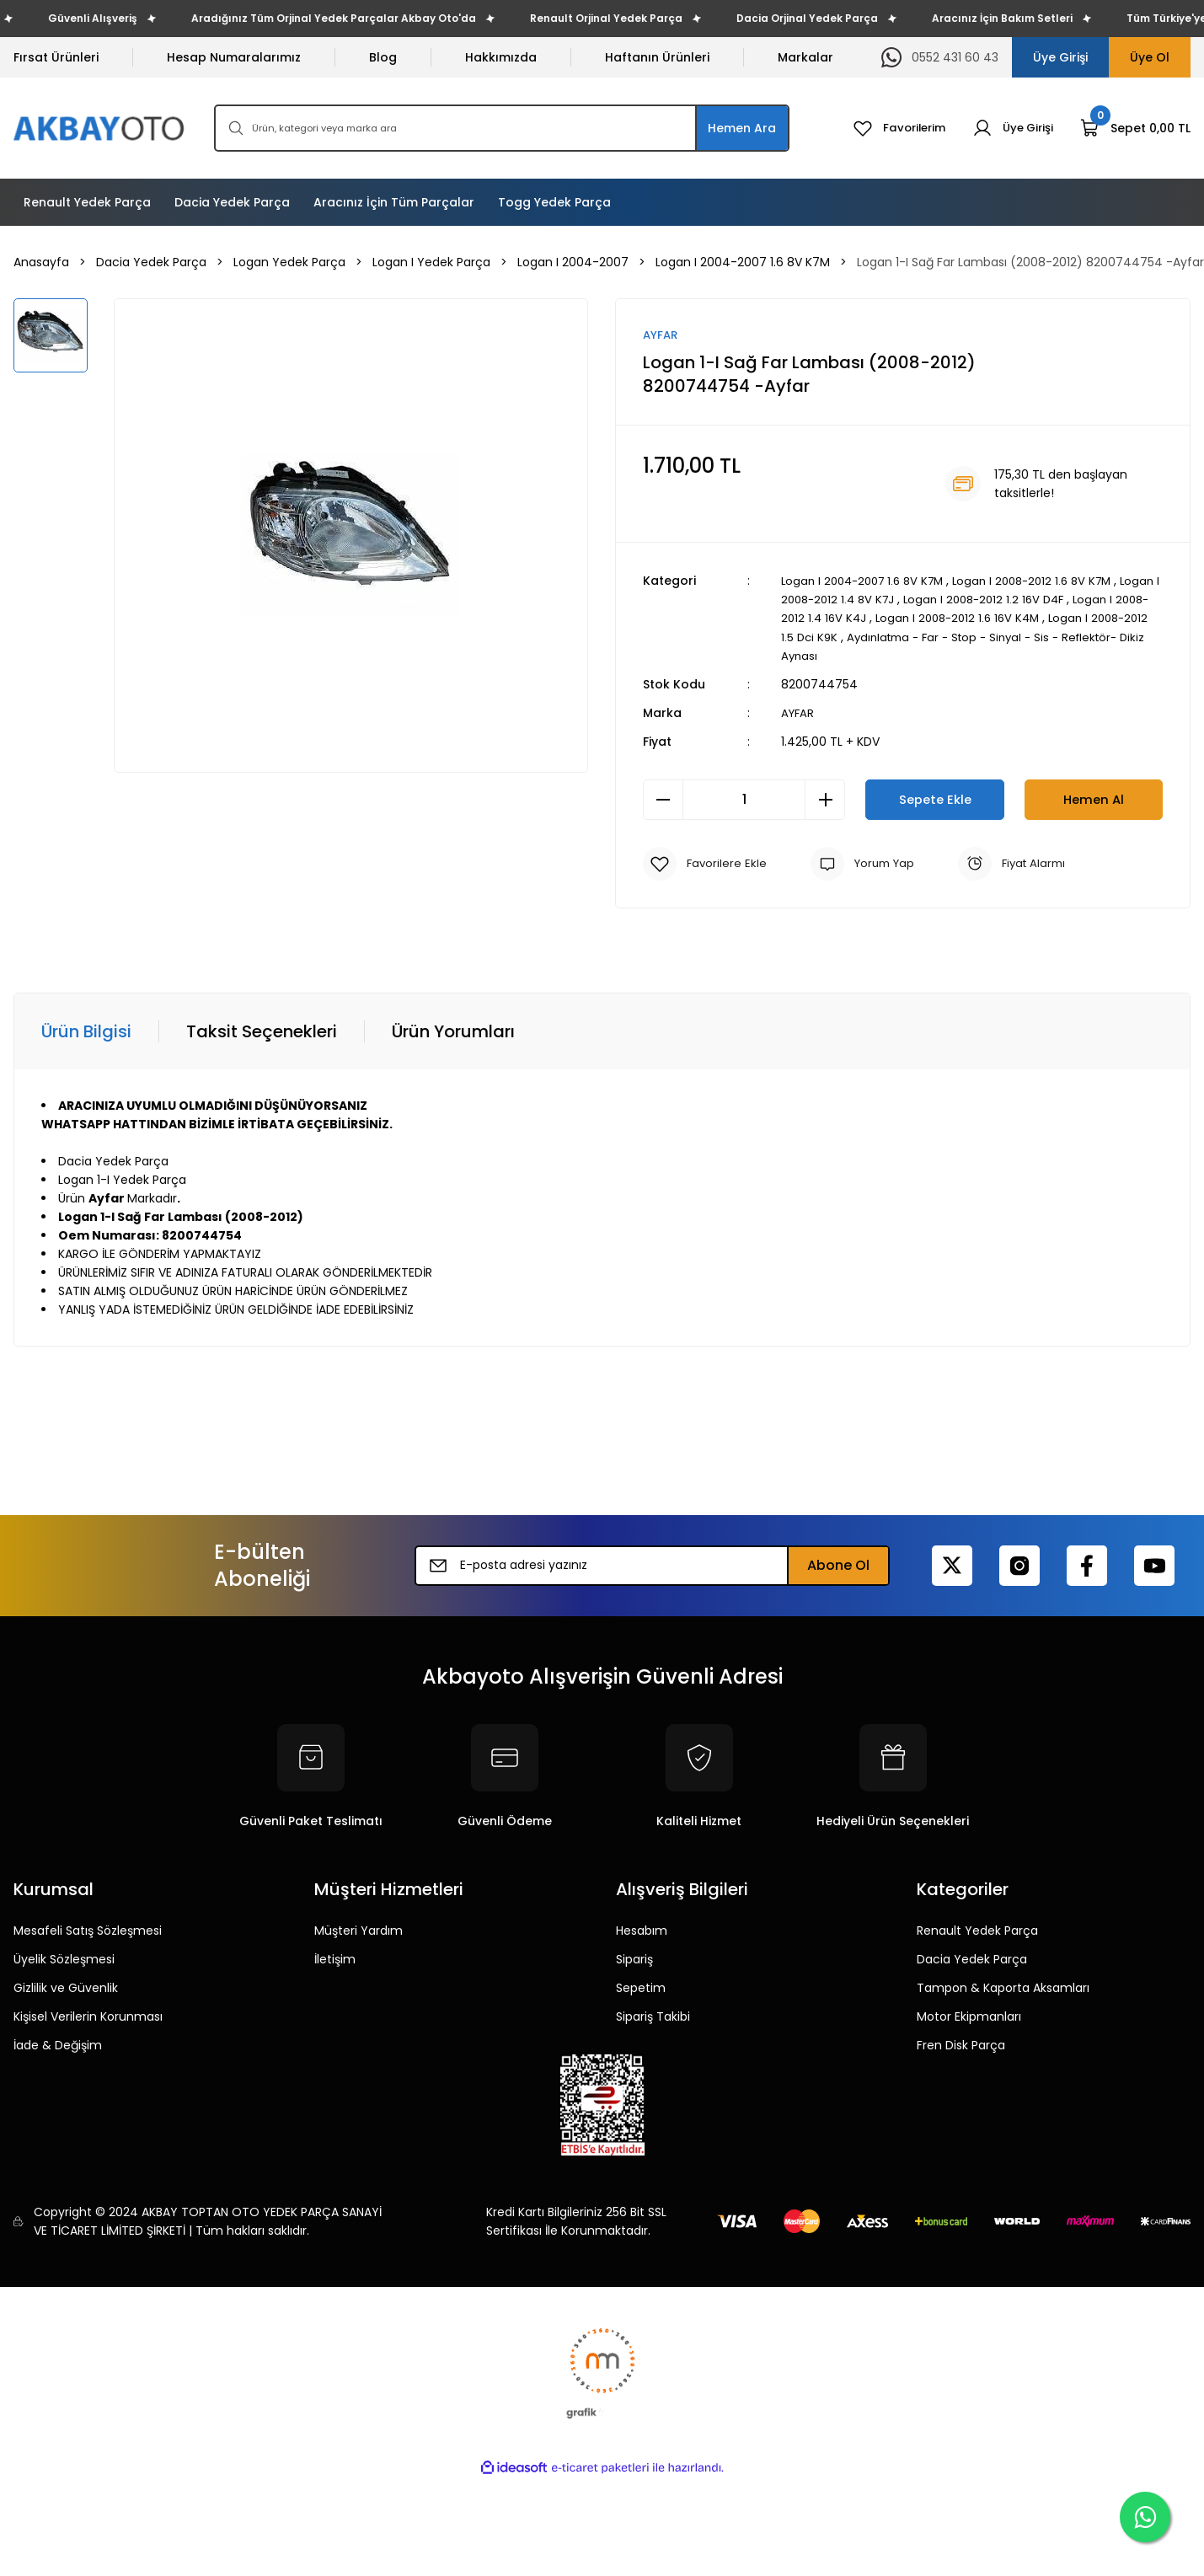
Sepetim (641, 1987)
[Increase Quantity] (825, 799)
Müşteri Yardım (358, 1930)
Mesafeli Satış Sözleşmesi (87, 1930)
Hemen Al (1094, 799)
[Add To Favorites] (705, 864)
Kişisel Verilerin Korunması (88, 2016)
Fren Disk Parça (961, 2045)
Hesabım (641, 1930)
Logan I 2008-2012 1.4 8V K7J (863, 600)
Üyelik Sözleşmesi (64, 1959)
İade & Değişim (57, 2045)
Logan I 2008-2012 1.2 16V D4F (1040, 600)
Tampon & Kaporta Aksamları (1003, 1987)
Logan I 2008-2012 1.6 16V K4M (1046, 618)
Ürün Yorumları (453, 1031)
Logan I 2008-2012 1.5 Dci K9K (865, 637)
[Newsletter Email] (652, 1565)
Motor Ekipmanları (969, 2016)
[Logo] (100, 128)
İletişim (335, 1959)
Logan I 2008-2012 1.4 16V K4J (865, 618)
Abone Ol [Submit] (838, 1565)
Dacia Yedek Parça (972, 1959)
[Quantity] (744, 799)
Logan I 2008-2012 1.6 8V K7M (1049, 581)
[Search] (501, 128)
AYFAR (798, 712)
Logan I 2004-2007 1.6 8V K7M (868, 581)
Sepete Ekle (935, 799)
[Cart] (1135, 128)
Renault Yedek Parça (977, 1930)
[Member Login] (1010, 128)
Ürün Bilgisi (86, 1031)
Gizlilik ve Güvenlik (65, 1987)
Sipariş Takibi (653, 2016)
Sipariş (634, 1959)
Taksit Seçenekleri (261, 1031)
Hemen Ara (742, 128)
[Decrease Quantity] (663, 799)
